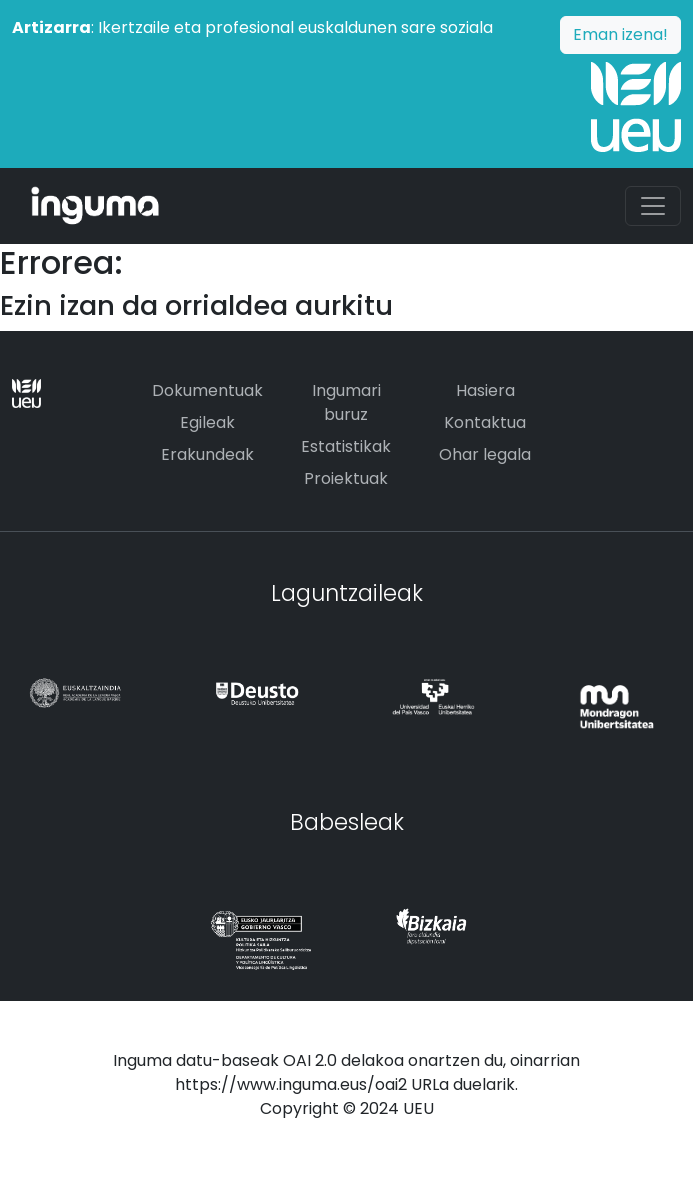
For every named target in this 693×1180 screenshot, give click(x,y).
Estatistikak (346, 446)
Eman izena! (620, 34)
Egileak (207, 422)
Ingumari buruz (346, 402)
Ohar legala (485, 454)
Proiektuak (346, 478)
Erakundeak (207, 454)
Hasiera (485, 390)
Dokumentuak (207, 390)
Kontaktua (485, 422)
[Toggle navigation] (653, 206)
